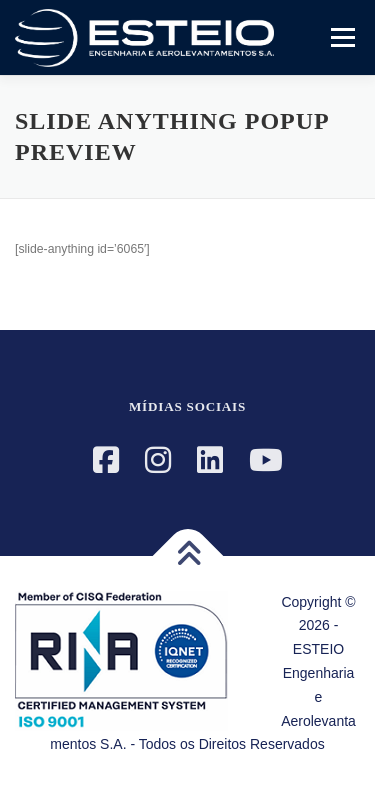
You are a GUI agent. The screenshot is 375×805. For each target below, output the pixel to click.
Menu (340, 37)
